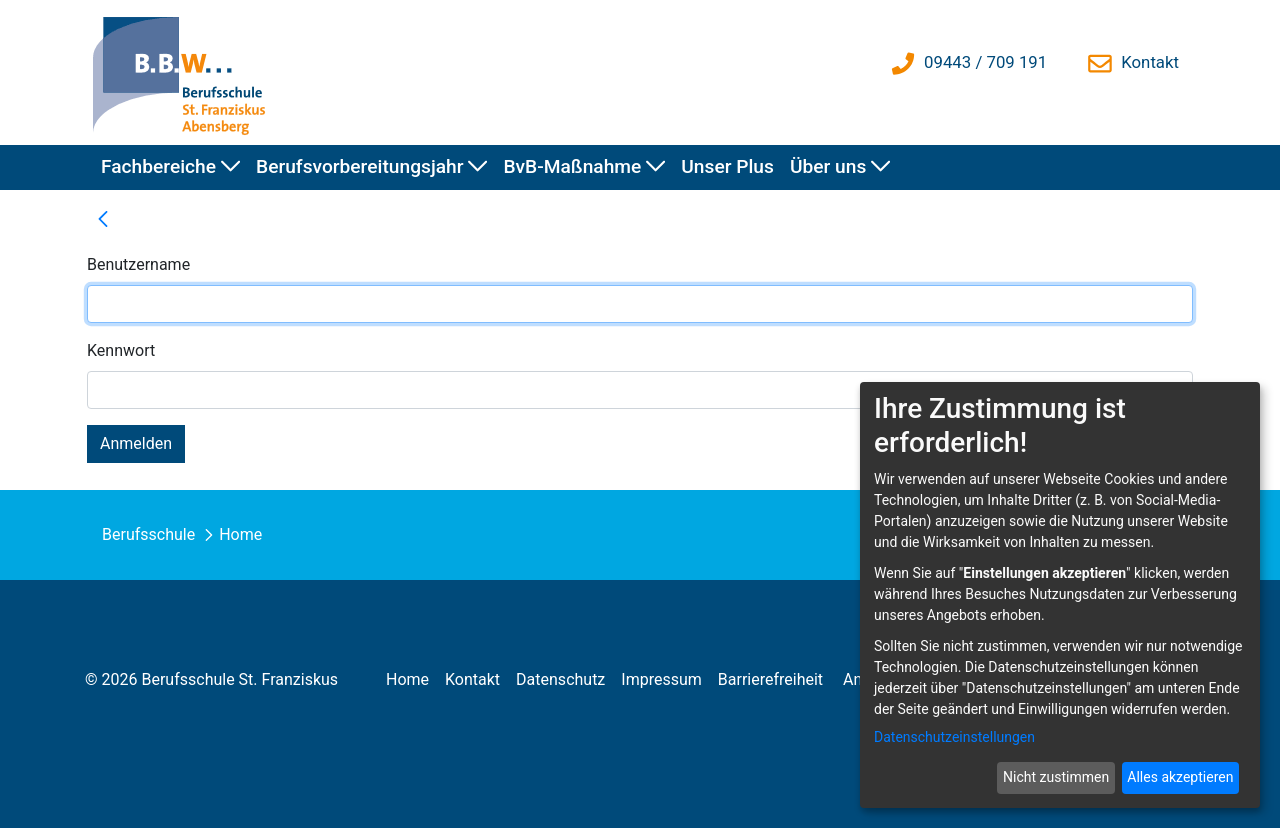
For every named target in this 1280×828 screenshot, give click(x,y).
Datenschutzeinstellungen (954, 737)
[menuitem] (170, 167)
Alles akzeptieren (1180, 777)
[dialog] (1060, 595)
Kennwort (121, 350)
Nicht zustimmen (1056, 777)
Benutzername (138, 264)
